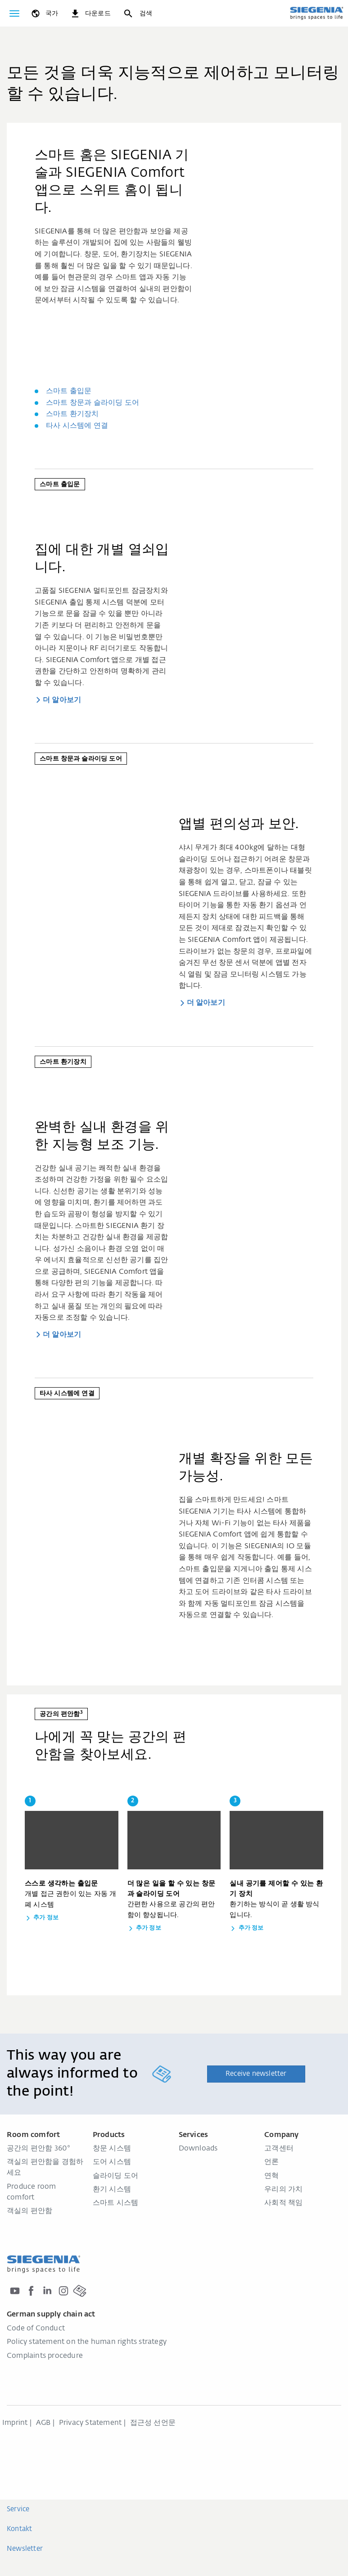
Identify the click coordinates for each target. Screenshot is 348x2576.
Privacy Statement (90, 2423)
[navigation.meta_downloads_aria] (90, 13)
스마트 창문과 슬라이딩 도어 (92, 403)
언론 (271, 2162)
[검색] (137, 13)
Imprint (14, 2423)
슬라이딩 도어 (115, 2176)
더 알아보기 (62, 700)
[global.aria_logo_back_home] (316, 13)
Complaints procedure (45, 2356)
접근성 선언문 (153, 2423)
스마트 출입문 (68, 391)
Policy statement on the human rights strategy (87, 2342)
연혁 (271, 2176)
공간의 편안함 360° (38, 2148)
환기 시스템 (112, 2189)
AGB (43, 2423)
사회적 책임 (283, 2203)
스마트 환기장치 (72, 414)
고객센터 (279, 2148)
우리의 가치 (283, 2189)
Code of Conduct (36, 2328)
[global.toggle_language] (44, 13)
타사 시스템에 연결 (77, 426)
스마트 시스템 (115, 2203)
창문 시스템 (112, 2148)
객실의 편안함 (29, 2211)
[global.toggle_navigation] (14, 13)
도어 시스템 (112, 2162)
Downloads (198, 2148)
